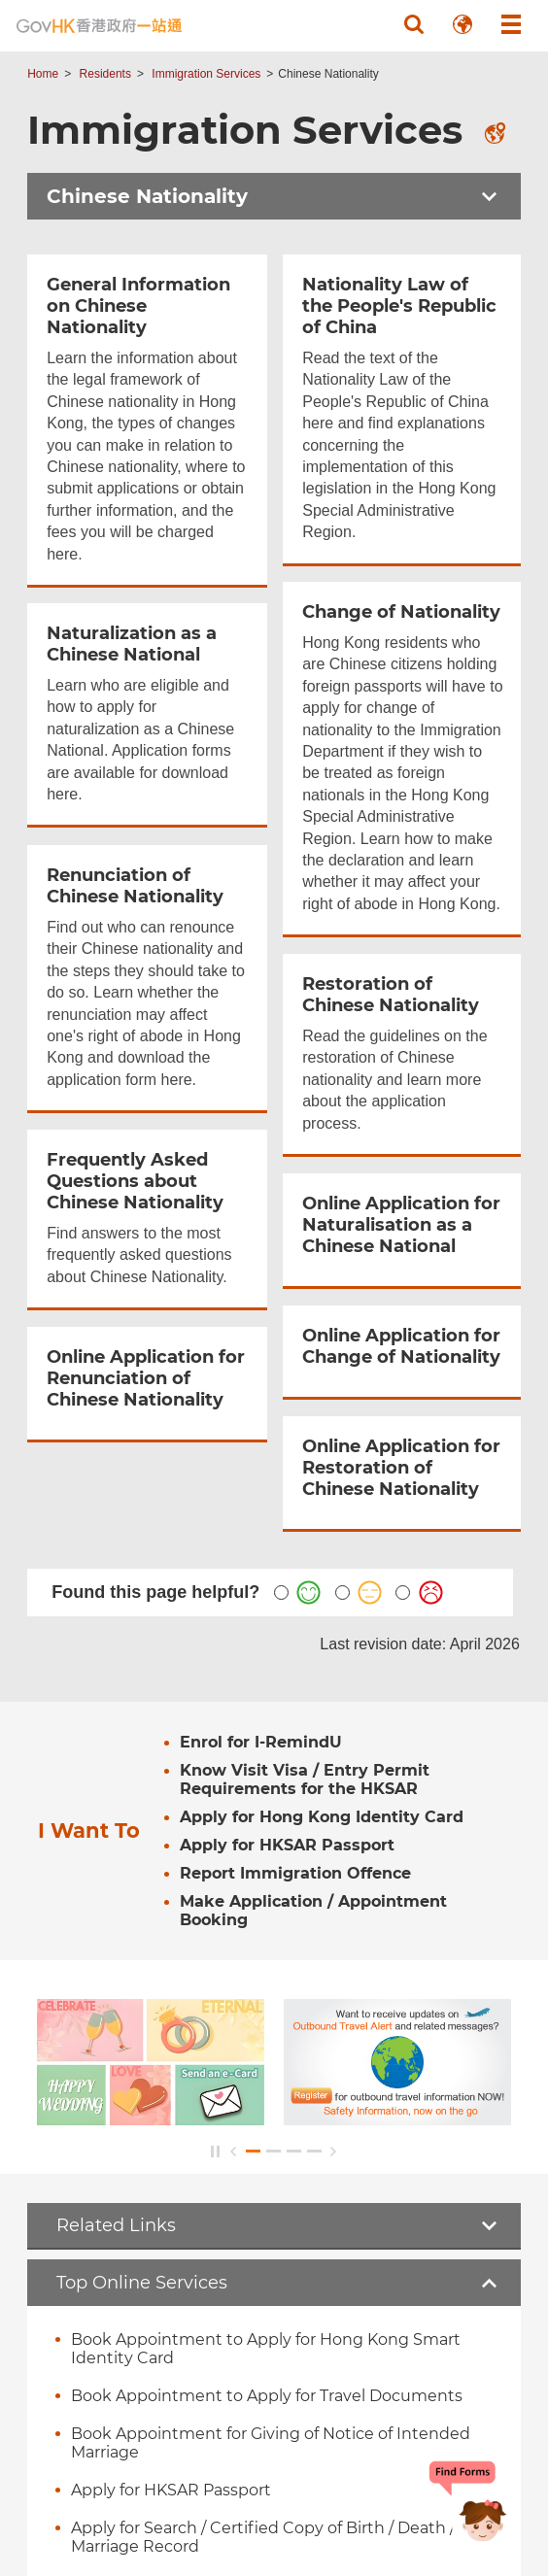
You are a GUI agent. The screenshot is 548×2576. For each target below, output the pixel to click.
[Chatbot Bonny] (468, 2506)
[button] (414, 24)
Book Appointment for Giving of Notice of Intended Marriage (270, 2442)
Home (42, 74)
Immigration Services (206, 74)
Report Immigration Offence (295, 1873)
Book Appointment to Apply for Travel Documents (266, 2396)
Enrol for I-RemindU (261, 1742)
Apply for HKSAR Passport (171, 2490)
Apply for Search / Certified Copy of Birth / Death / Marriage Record (263, 2537)
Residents (105, 74)
